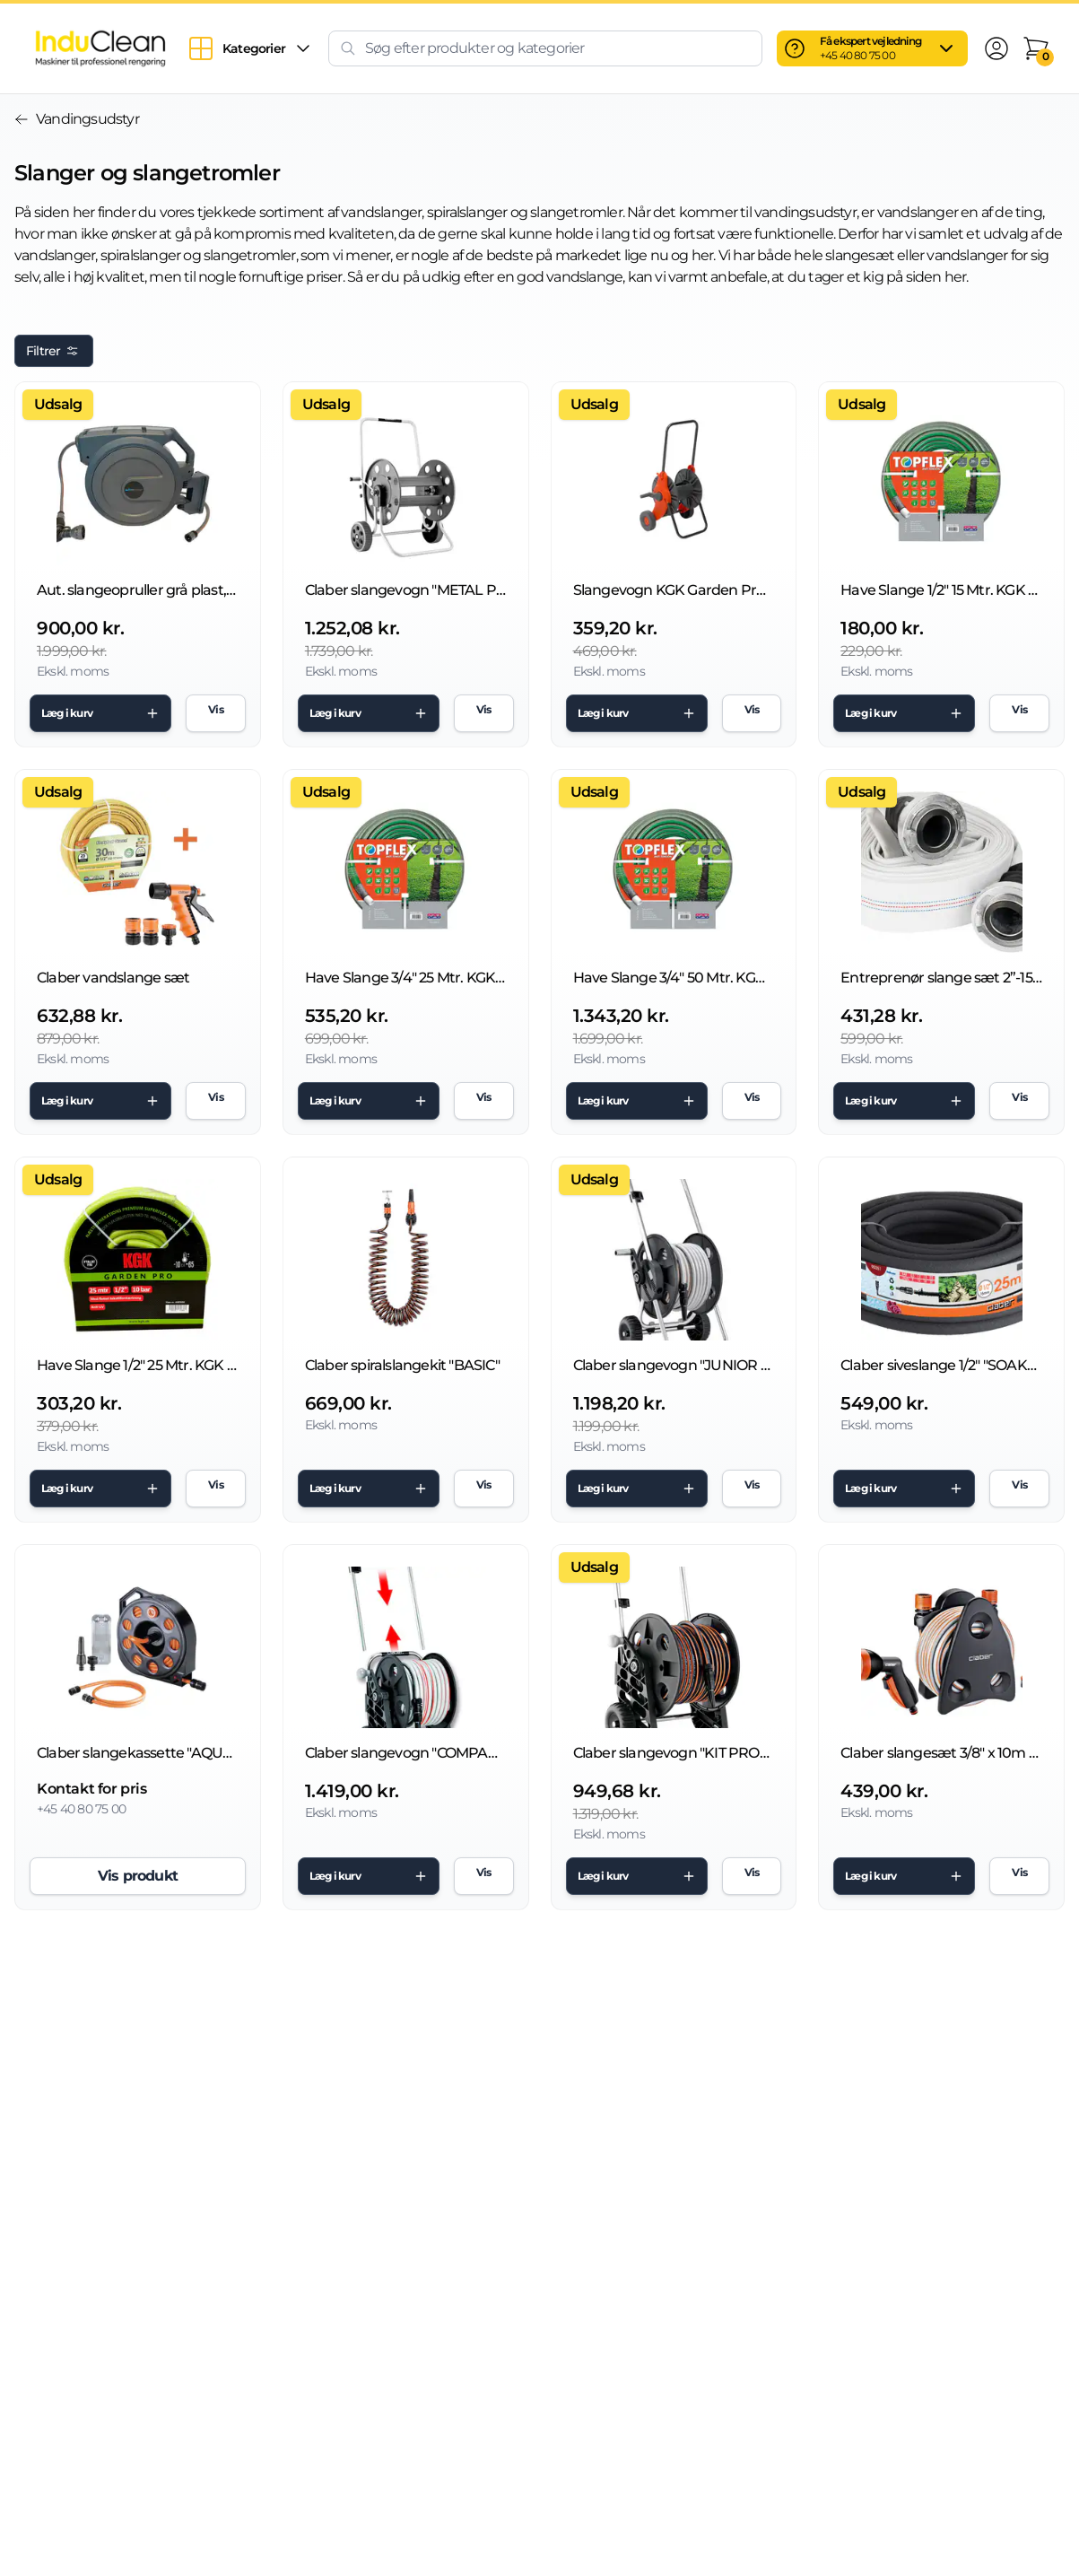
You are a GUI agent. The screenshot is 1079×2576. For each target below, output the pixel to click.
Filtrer (54, 351)
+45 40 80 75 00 (857, 55)
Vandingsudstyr (76, 118)
